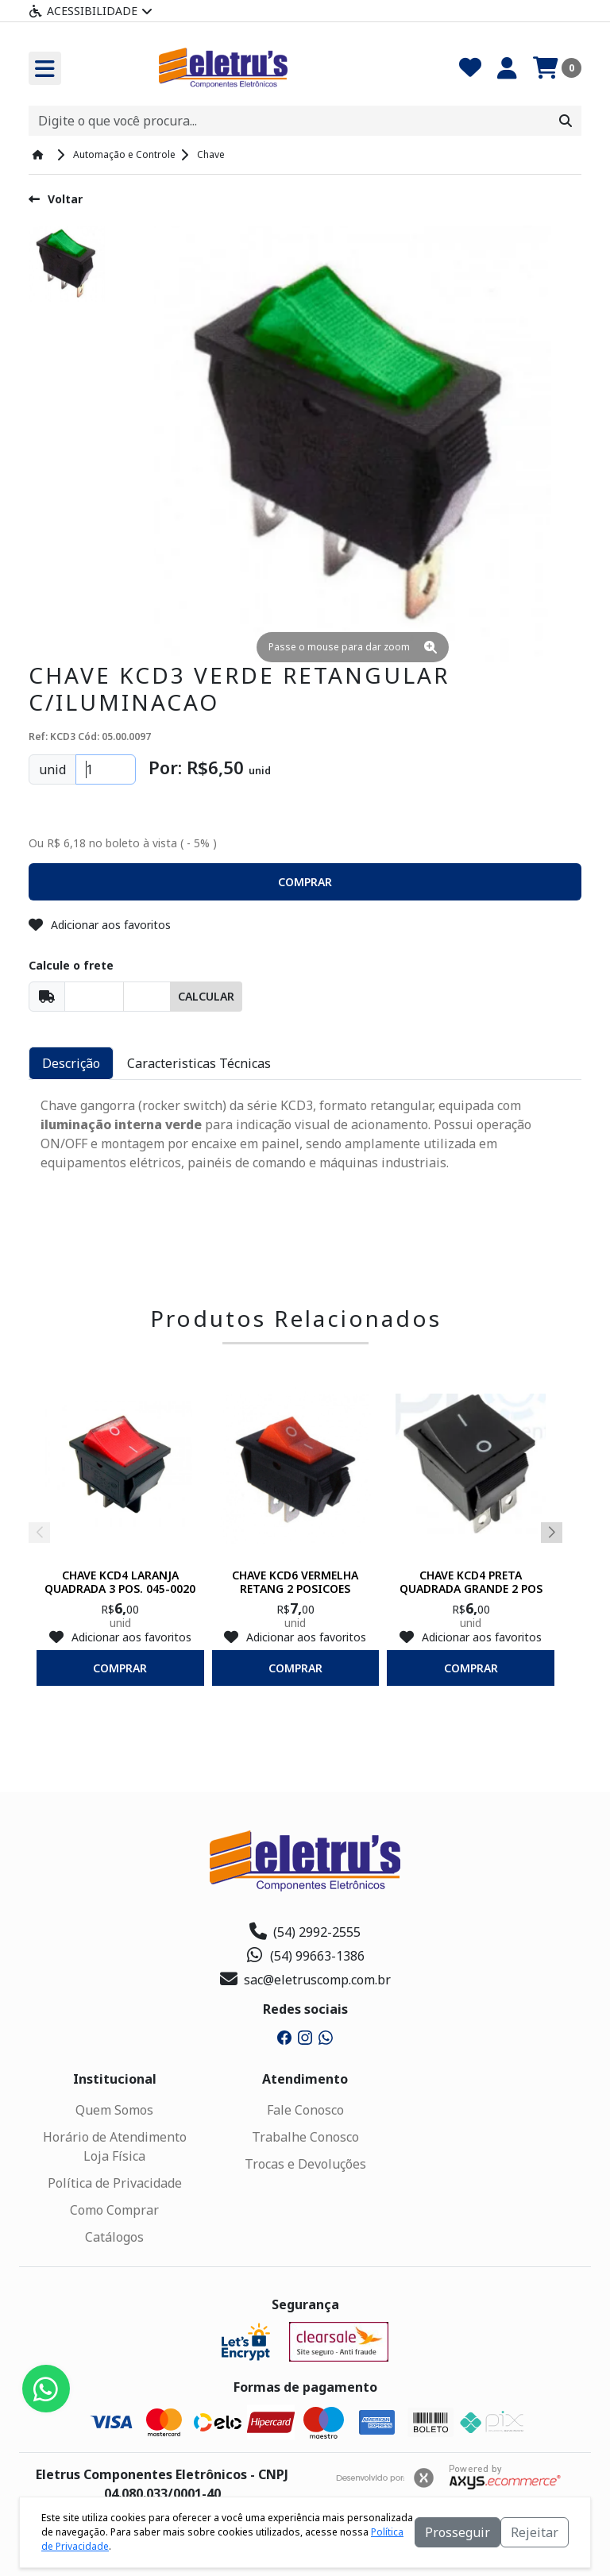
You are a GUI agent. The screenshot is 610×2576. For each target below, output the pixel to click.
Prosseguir (457, 2532)
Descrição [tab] (71, 1063)
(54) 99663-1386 (305, 1955)
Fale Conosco (305, 2110)
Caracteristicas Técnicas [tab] (199, 1063)
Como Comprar (114, 2210)
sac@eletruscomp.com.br (305, 1979)
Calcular (206, 996)
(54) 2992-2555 (305, 1932)
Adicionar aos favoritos (100, 924)
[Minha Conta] (507, 68)
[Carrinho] (557, 68)
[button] (305, 881)
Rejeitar (534, 2532)
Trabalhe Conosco (305, 2137)
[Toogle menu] (45, 68)
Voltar (56, 198)
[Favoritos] (470, 68)
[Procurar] (565, 121)
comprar (120, 1668)
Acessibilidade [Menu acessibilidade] (90, 10)
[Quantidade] (105, 769)
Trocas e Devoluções (305, 2164)
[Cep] (94, 996)
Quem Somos (114, 2110)
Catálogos (114, 2237)
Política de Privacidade (115, 2183)
